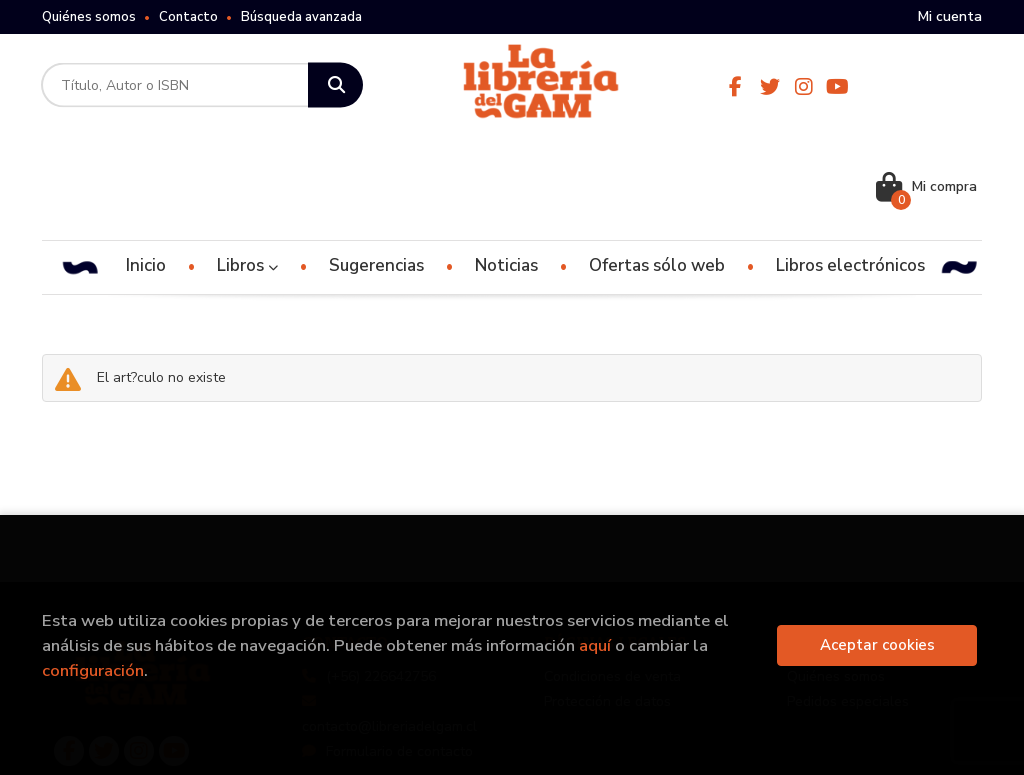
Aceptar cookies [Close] (877, 645)
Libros (247, 165)
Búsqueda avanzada (301, 17)
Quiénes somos (89, 17)
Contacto (188, 17)
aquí (595, 645)
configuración (93, 670)
